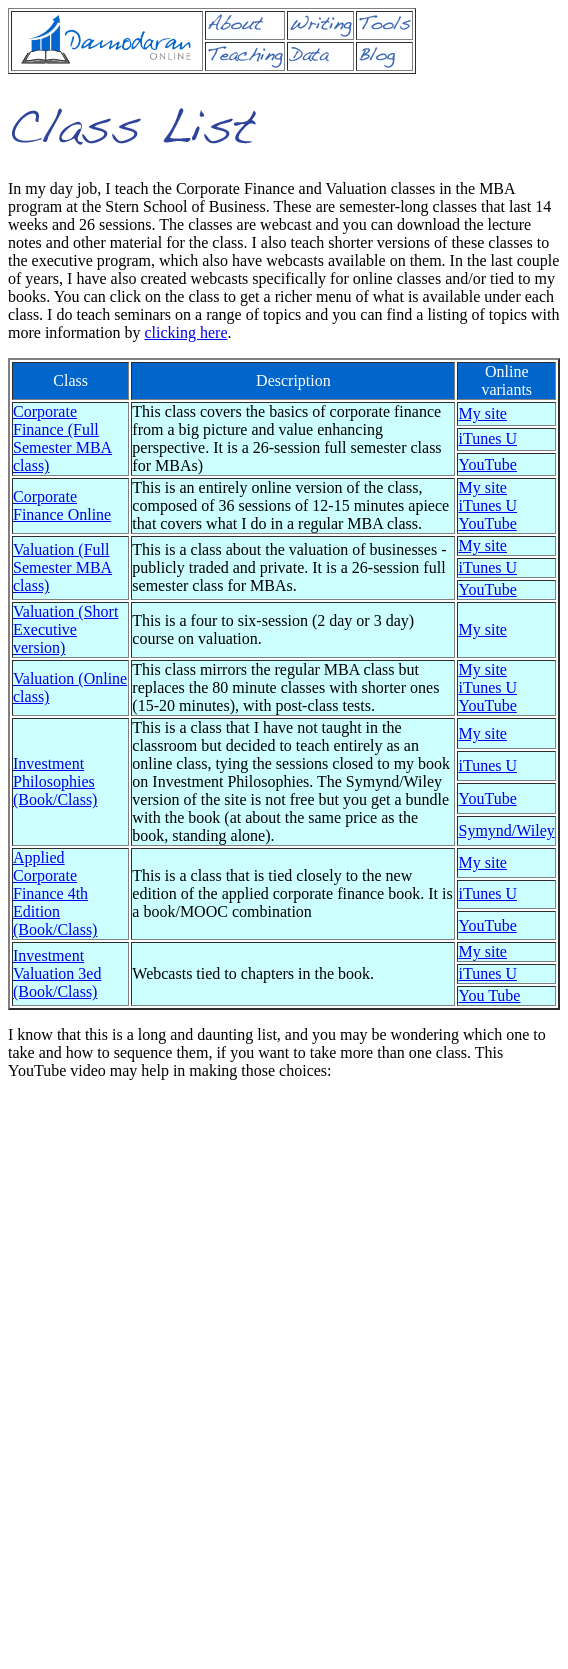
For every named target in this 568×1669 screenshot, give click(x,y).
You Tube (489, 995)
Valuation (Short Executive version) (65, 629)
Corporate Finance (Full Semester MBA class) (62, 438)
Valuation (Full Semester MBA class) (62, 567)
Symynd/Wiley (506, 830)
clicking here (185, 332)
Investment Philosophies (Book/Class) (55, 781)
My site (482, 413)
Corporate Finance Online (62, 505)
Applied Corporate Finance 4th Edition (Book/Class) (55, 893)
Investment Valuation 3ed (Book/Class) (57, 973)
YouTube (487, 464)
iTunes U (487, 438)
